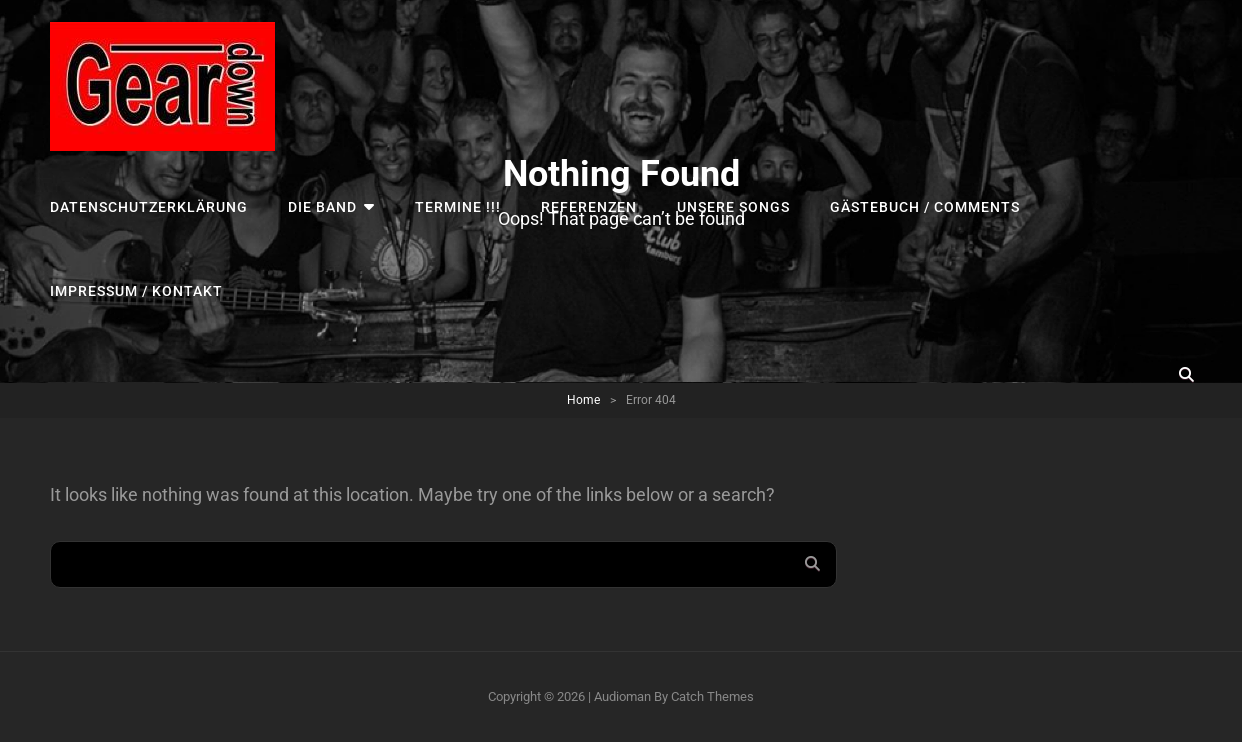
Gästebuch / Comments (925, 207)
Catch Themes (712, 696)
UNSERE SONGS (733, 207)
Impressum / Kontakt (136, 291)
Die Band (322, 207)
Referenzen (589, 207)
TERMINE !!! (458, 207)
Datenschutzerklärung (149, 207)
